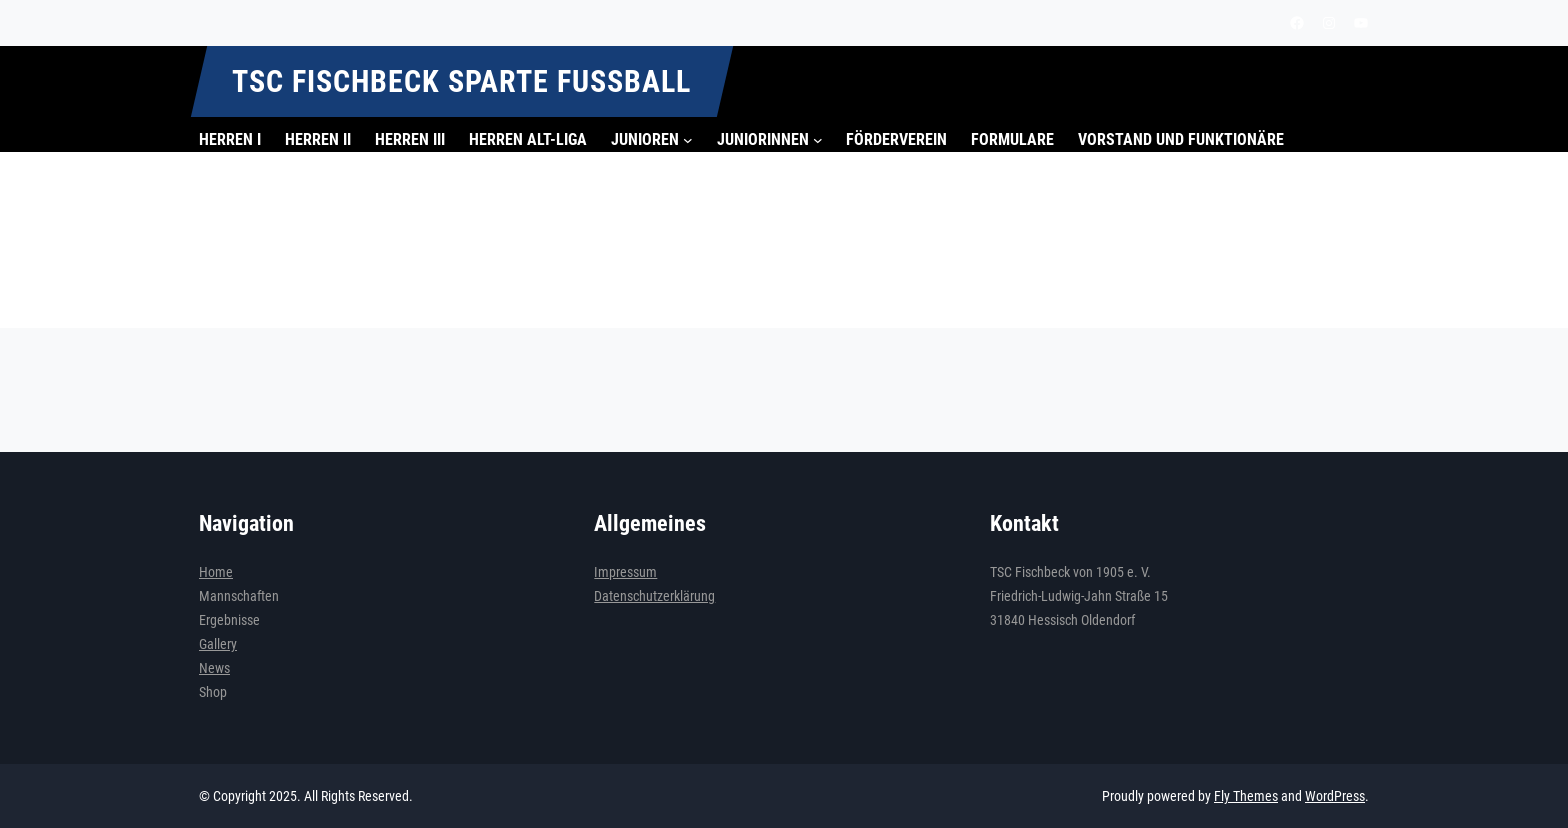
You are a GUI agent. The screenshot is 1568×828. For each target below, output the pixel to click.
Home (216, 572)
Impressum (625, 572)
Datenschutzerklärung (654, 596)
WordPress (1335, 796)
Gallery (218, 644)
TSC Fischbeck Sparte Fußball (461, 81)
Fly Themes (1246, 796)
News (214, 668)
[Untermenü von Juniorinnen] (818, 140)
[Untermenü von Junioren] (688, 140)
